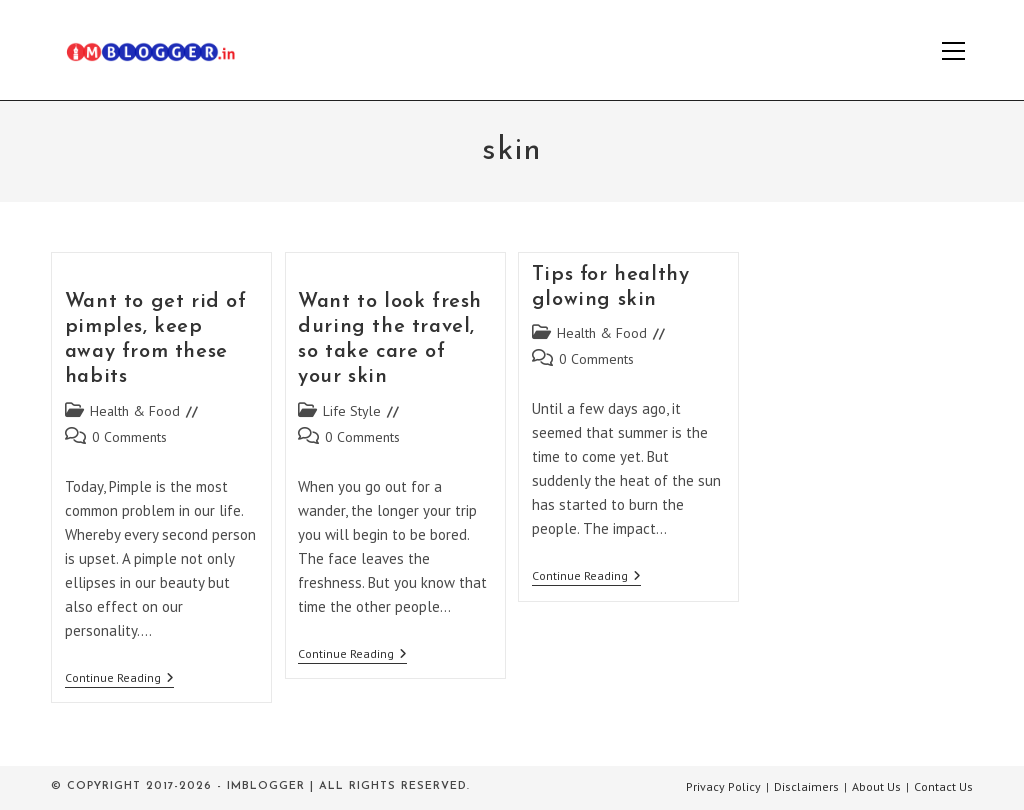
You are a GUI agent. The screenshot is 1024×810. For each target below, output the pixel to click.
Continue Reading (119, 679)
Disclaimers (806, 786)
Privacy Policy (723, 786)
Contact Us (943, 786)
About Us (876, 786)
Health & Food (135, 411)
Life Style (352, 411)
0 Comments (129, 437)
